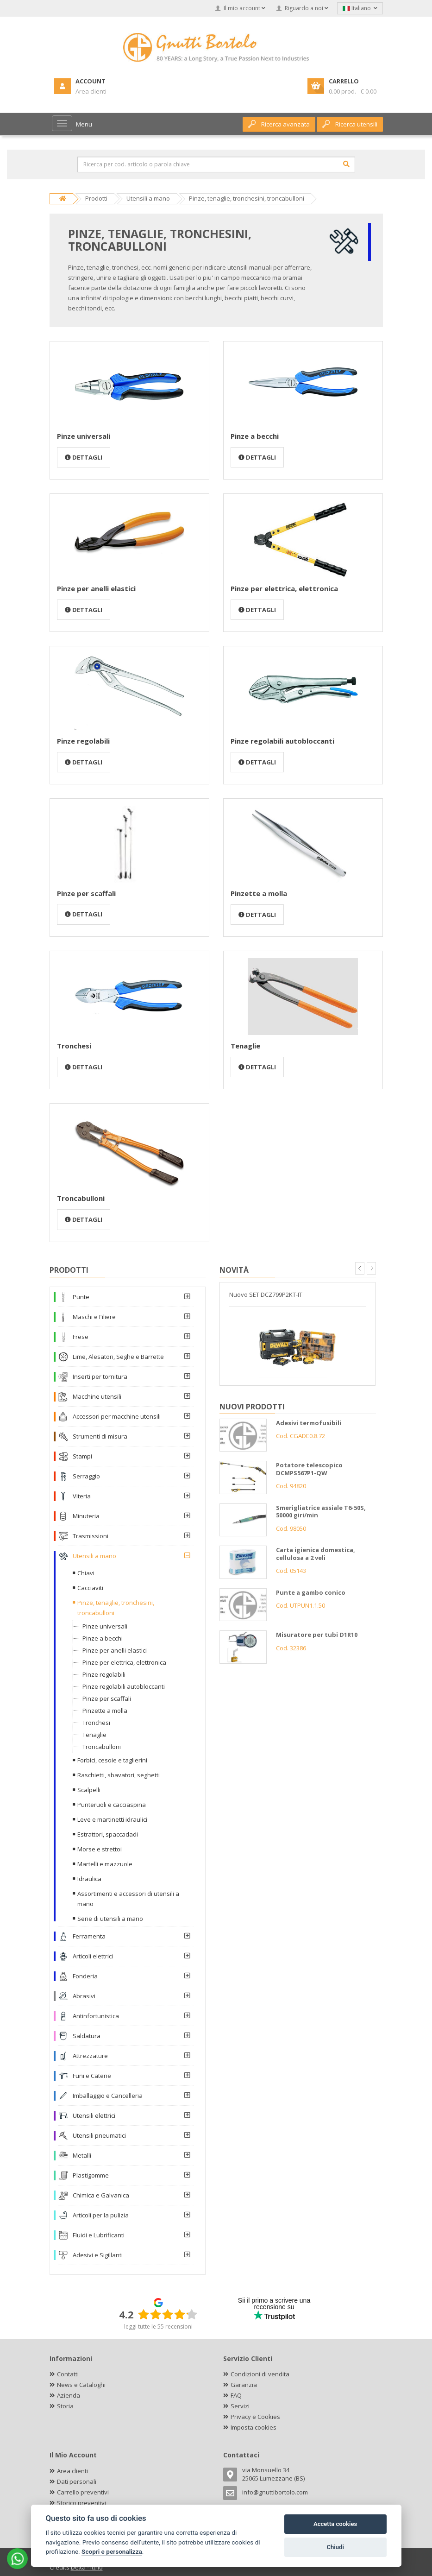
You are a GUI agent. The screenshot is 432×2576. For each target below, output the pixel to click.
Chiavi (85, 1573)
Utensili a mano (94, 1556)
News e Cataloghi (81, 2384)
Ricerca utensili (349, 124)
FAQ (236, 2395)
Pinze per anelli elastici (96, 588)
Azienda (68, 2395)
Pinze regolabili (83, 740)
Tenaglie (245, 1045)
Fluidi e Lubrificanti (99, 2235)
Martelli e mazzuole (104, 1864)
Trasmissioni (90, 1536)
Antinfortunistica (96, 2016)
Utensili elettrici (94, 2115)
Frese (80, 1336)
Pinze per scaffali (86, 893)
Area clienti (72, 2471)
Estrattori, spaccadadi (107, 1834)
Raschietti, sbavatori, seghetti (118, 1775)
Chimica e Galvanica (101, 2195)
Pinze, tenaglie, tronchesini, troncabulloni (115, 1607)
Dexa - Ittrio (87, 2567)
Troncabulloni (81, 1198)
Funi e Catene (92, 2075)
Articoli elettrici (93, 1956)
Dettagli (83, 457)
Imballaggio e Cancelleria (108, 2095)
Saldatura (86, 2036)
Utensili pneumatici (99, 2135)
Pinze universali (83, 436)
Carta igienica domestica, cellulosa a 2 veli (315, 1554)
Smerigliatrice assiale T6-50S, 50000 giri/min (321, 1511)
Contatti (68, 2374)
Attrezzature (90, 2056)
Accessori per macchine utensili (117, 1416)
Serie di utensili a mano (110, 1918)
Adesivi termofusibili (308, 1423)
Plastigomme (91, 2175)
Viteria (82, 1496)
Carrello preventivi (83, 2492)
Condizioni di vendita (260, 2374)
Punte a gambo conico (310, 1592)
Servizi (240, 2406)
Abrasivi (84, 1996)
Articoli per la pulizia (101, 2215)
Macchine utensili (97, 1396)
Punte (81, 1297)
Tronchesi (74, 1045)
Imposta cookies (253, 2427)
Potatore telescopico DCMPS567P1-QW (309, 1469)
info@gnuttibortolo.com (275, 2492)
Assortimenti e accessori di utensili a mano (128, 1898)
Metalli (82, 2155)
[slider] (168, 2314)
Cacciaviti (90, 1588)
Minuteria (86, 1516)
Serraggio (86, 1476)
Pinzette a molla (259, 893)
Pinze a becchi (255, 436)
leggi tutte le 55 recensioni (158, 2326)
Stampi (82, 1456)
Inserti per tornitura (100, 1376)
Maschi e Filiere (94, 1317)
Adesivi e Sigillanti (98, 2255)
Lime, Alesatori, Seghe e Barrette (118, 1356)
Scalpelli (88, 1790)
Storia (65, 2406)
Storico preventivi (81, 2503)
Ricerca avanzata (279, 124)
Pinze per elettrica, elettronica (284, 588)
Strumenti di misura (100, 1436)
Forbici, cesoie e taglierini (112, 1760)
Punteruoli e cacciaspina (111, 1804)
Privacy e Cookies (255, 2416)
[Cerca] (346, 164)
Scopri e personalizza (111, 2551)
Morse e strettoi (99, 1849)
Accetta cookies (335, 2523)
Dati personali (76, 2481)
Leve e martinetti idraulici (112, 1819)
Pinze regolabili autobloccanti (282, 740)
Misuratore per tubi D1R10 (316, 1634)
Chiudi (335, 2547)
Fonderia (85, 1976)
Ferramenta (89, 1936)
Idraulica (89, 1879)
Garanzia (244, 2384)
